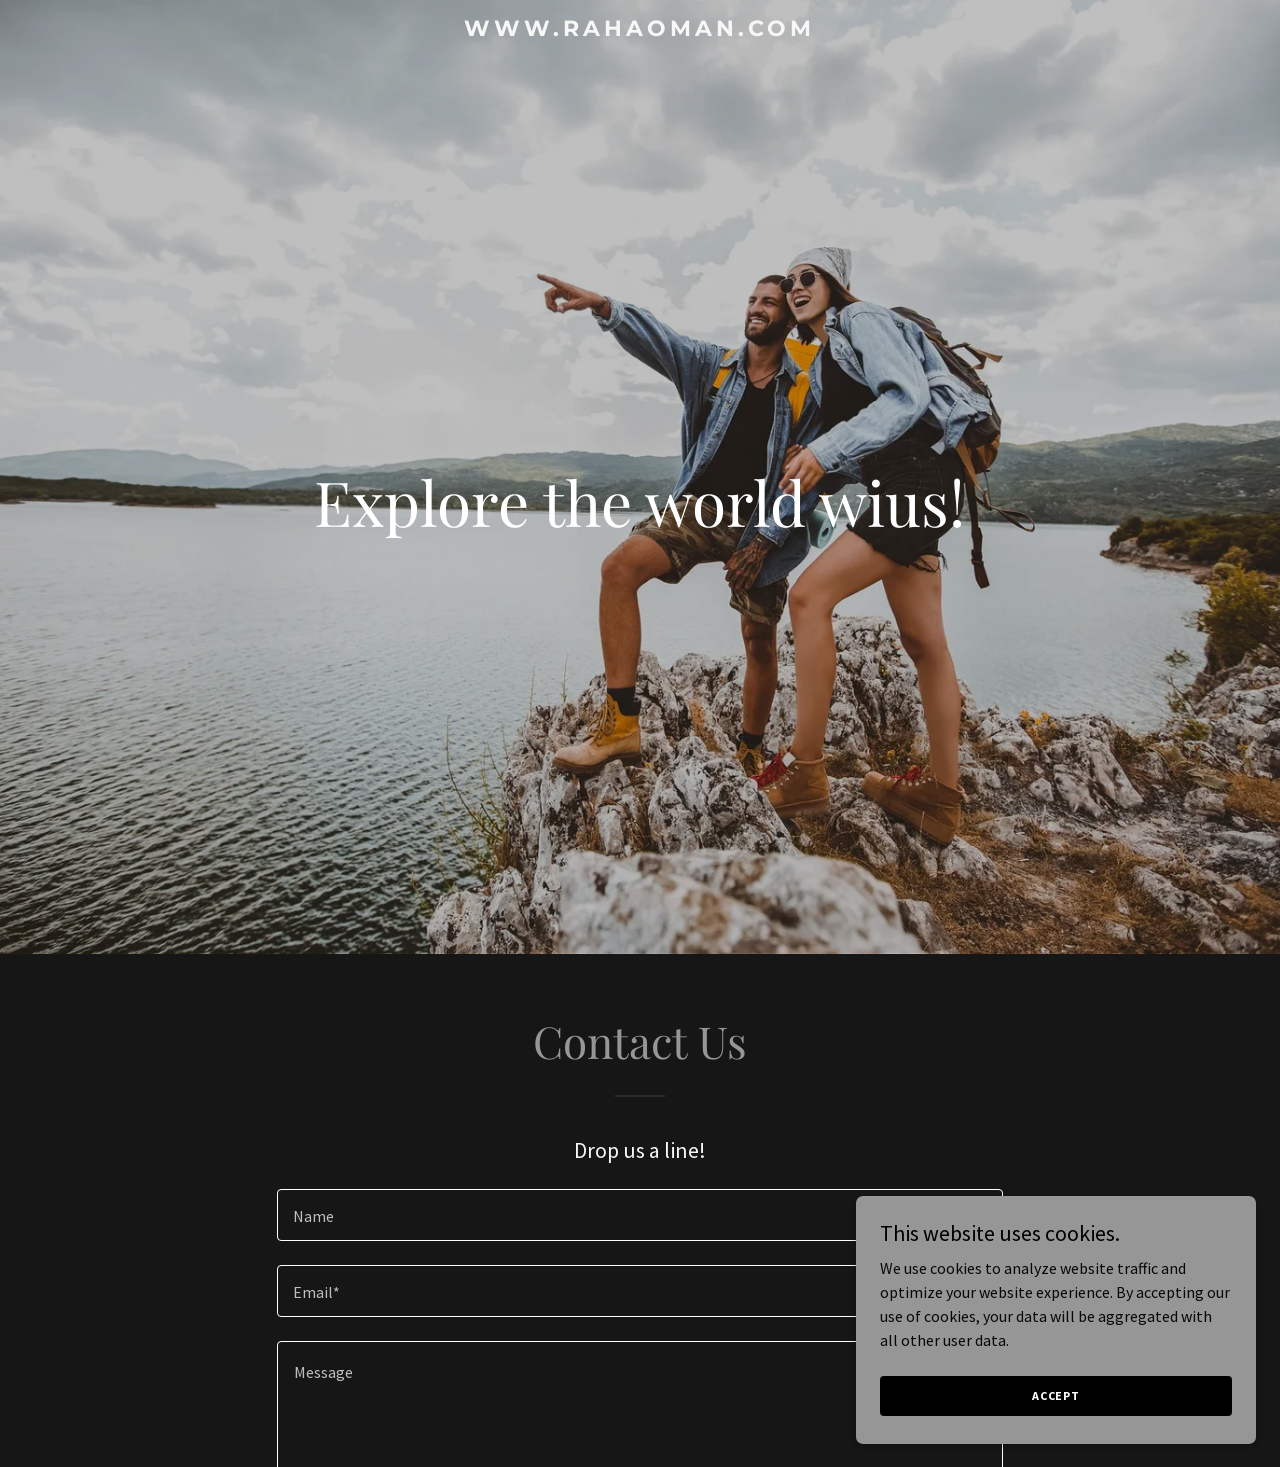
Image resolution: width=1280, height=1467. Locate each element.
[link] (640, 30)
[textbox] (639, 1215)
